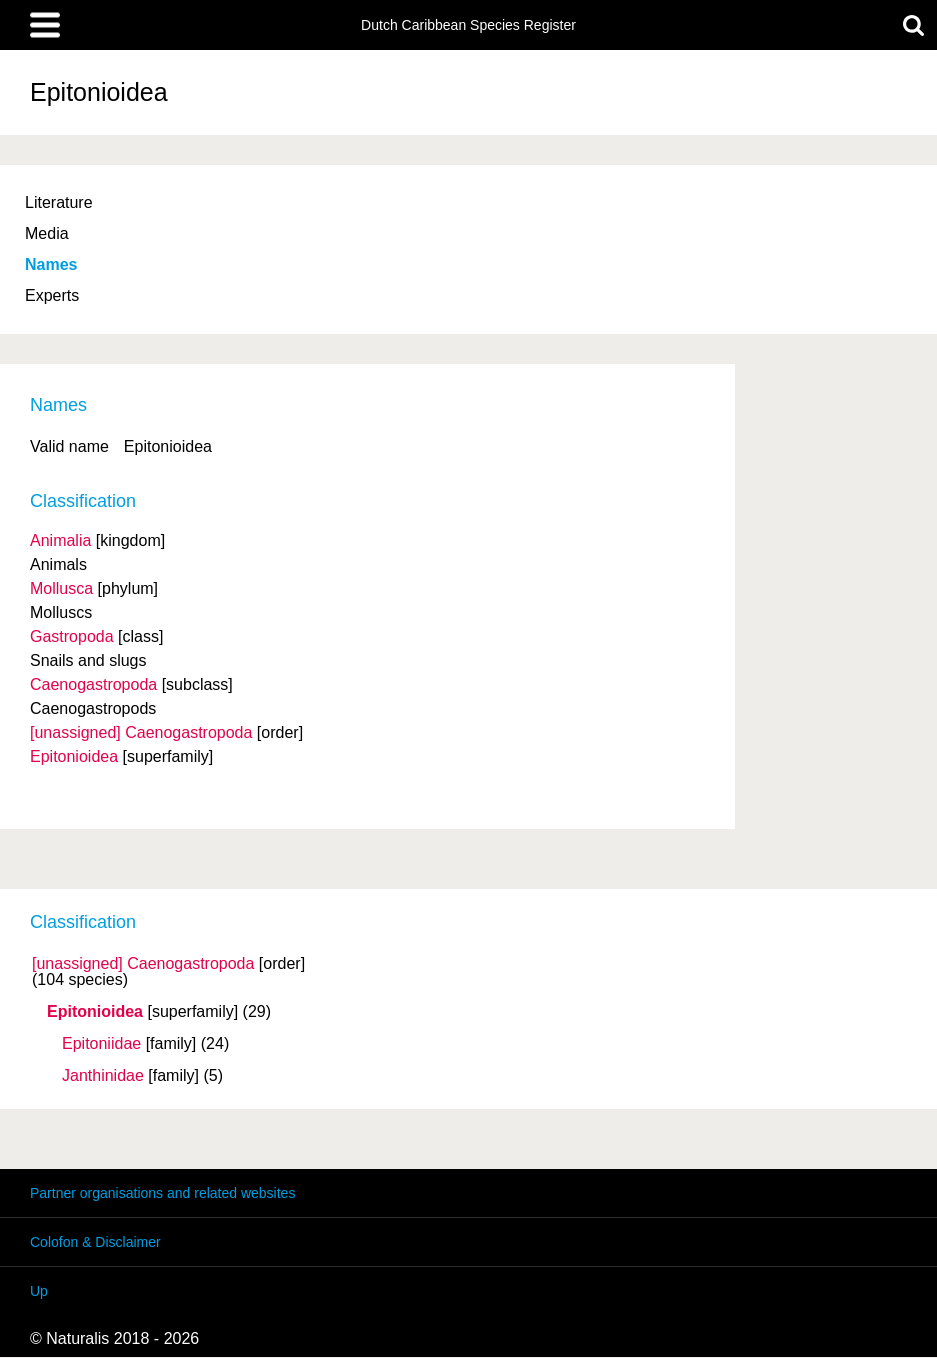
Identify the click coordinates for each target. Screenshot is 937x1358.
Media (47, 233)
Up (39, 1291)
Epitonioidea (95, 1012)
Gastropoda (72, 636)
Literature (59, 202)
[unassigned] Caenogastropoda (143, 964)
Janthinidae (103, 1076)
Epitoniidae (101, 1044)
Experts (52, 295)
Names (51, 264)
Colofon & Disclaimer (95, 1242)
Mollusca (61, 588)
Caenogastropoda (93, 684)
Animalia (60, 540)
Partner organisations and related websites (162, 1193)
